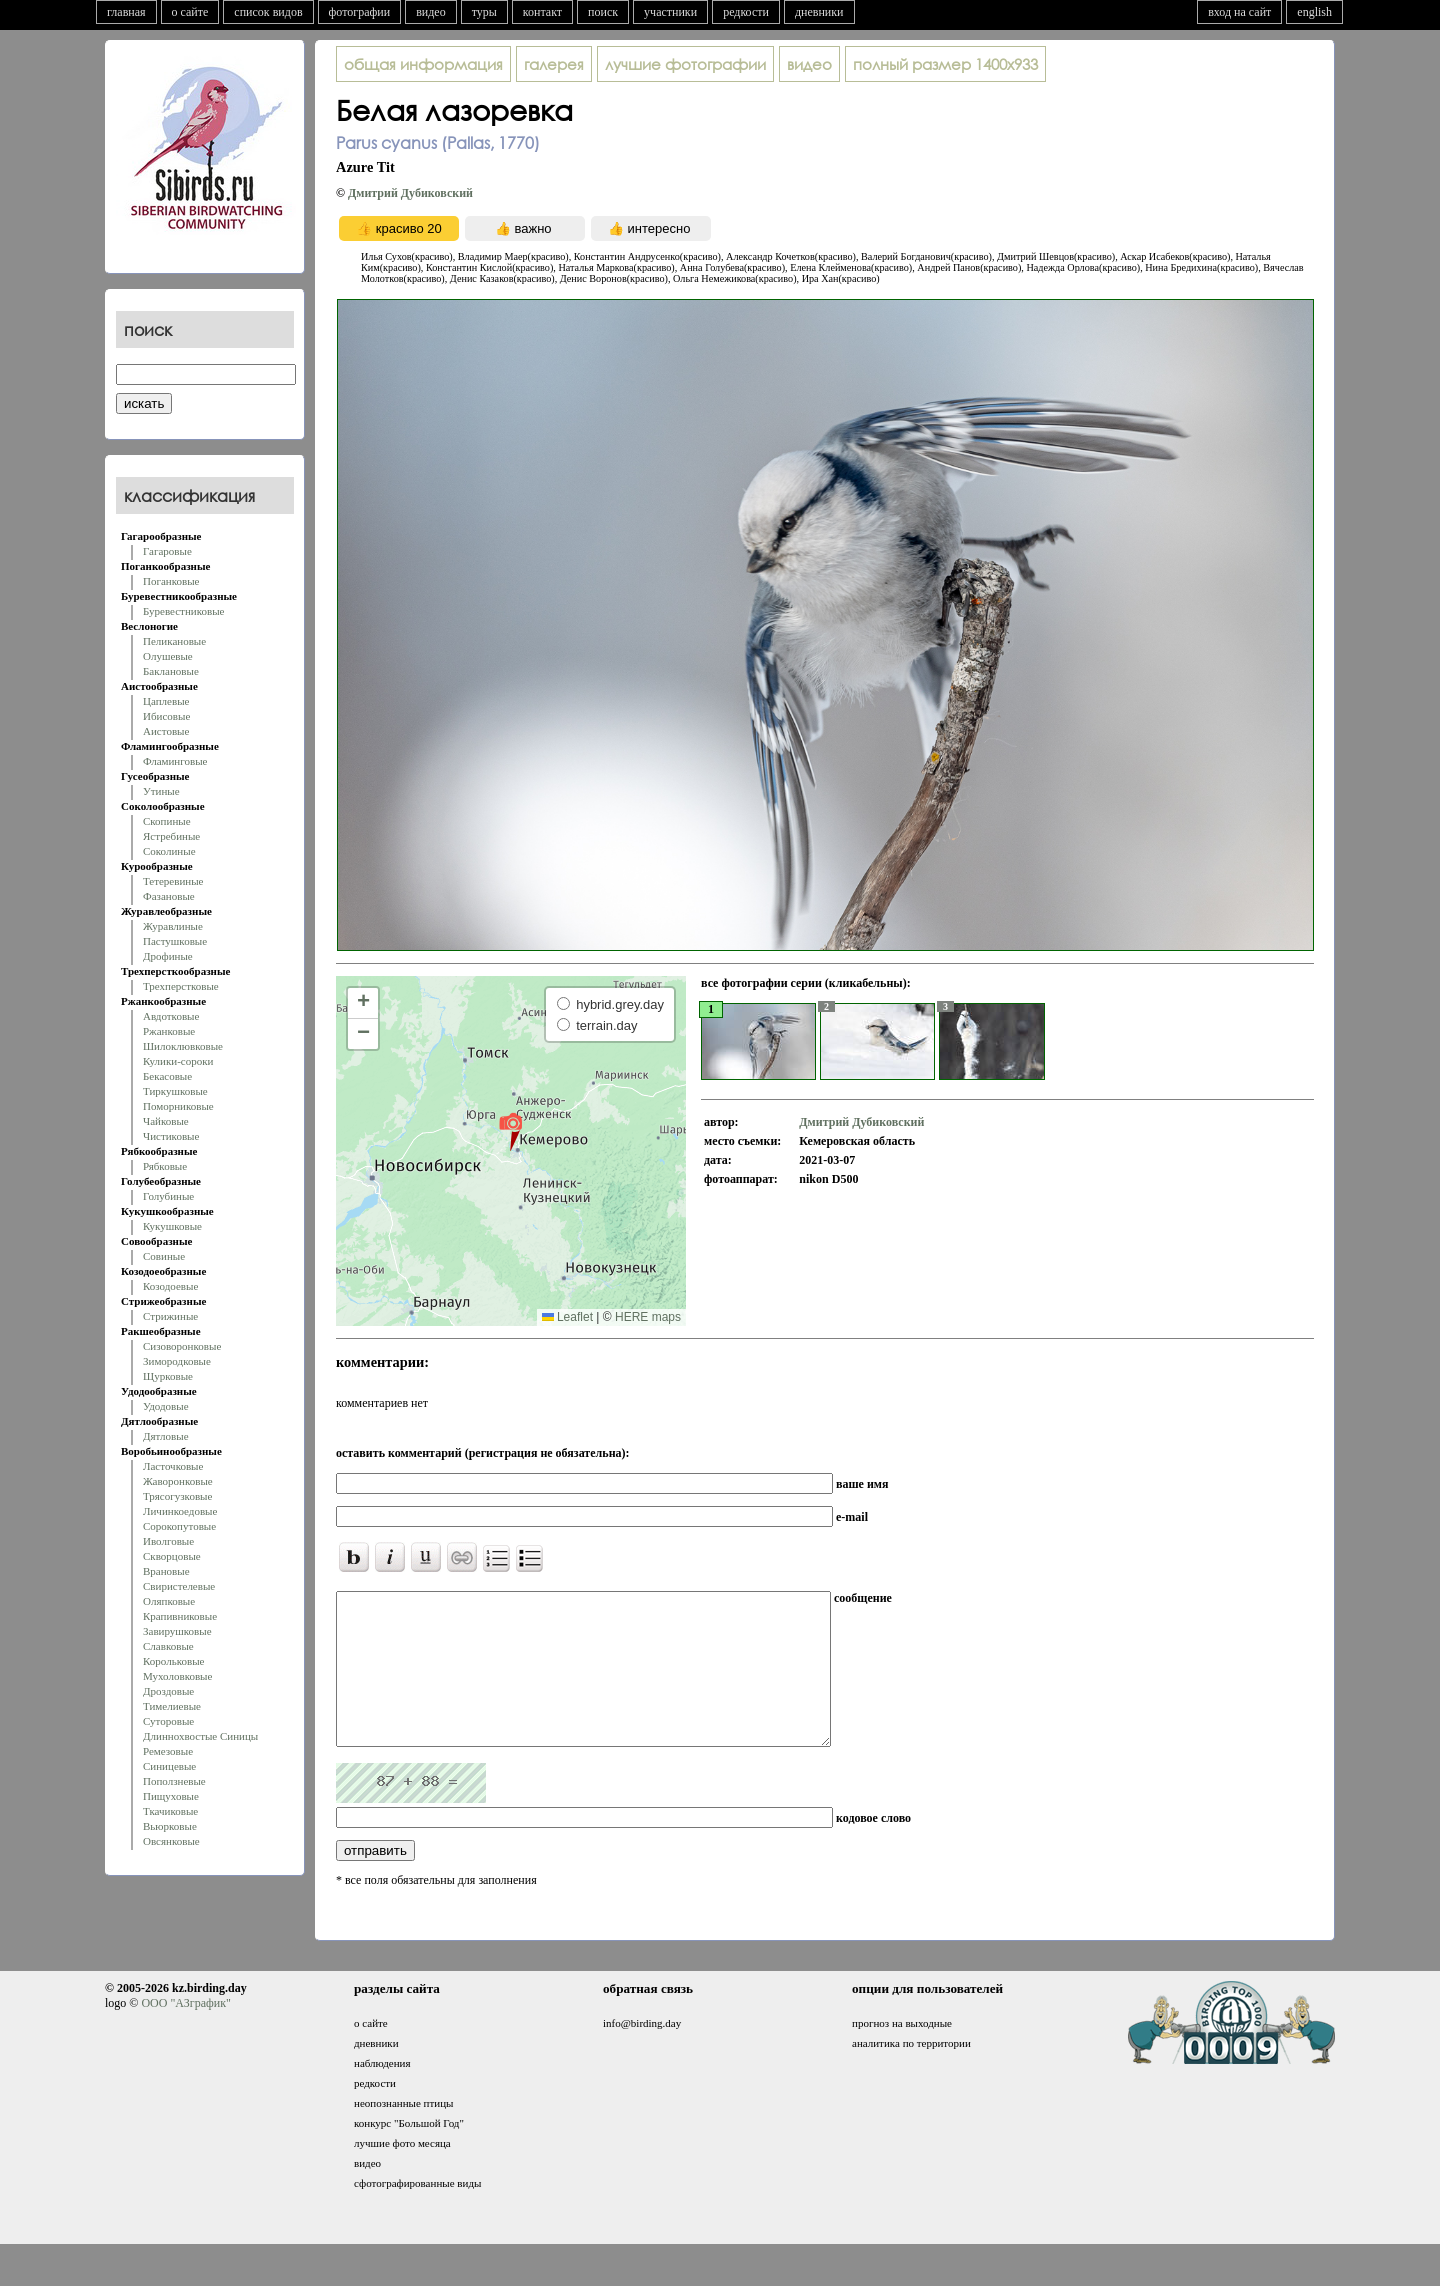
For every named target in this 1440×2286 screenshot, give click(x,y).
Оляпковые (169, 1601)
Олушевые (168, 656)
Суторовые (168, 1721)
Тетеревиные (173, 881)
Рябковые (165, 1166)
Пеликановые (174, 641)
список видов (268, 12)
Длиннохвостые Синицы (200, 1736)
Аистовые (166, 731)
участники (670, 12)
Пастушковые (175, 941)
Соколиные (169, 851)
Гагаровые (167, 551)
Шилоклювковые (183, 1046)
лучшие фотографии (685, 64)
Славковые (168, 1646)
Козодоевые (170, 1286)
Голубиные (168, 1196)
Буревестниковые (183, 611)
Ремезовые (168, 1751)
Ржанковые (169, 1031)
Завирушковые (177, 1631)
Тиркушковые (175, 1091)
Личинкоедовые (180, 1511)
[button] (510, 1131)
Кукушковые (172, 1226)
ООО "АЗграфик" (185, 2033)
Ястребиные (171, 836)
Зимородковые (177, 1361)
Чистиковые (171, 1136)
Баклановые (171, 671)
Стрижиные (170, 1316)
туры (484, 12)
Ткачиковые (170, 1811)
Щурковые (168, 1376)
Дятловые (166, 1436)
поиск (603, 12)
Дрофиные (168, 956)
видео (431, 12)
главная (126, 12)
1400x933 (945, 64)
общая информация (423, 64)
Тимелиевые (172, 1706)
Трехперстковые (181, 986)
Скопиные (167, 821)
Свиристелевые (179, 1586)
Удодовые (166, 1406)
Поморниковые (178, 1106)
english (1314, 12)
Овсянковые (171, 1841)
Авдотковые (171, 1016)
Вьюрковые (170, 1826)
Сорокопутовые (179, 1526)
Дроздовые (168, 1691)
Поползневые (174, 1781)
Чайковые (166, 1121)
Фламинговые (175, 761)
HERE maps (648, 1317)
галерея (554, 64)
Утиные (161, 791)
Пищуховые (171, 1796)
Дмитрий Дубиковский (410, 193)
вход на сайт (1239, 12)
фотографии (360, 12)
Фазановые (169, 896)
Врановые (166, 1571)
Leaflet (567, 1317)
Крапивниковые (180, 1616)
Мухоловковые (177, 1676)
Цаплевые (166, 701)
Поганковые (171, 581)
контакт (542, 12)
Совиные (164, 1256)
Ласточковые (173, 1466)
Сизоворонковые (182, 1346)
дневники (819, 12)
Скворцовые (172, 1556)
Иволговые (168, 1541)
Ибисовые (166, 716)
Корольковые (173, 1661)
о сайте (190, 12)
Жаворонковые (178, 1481)
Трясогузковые (177, 1496)
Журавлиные (173, 926)
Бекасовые (167, 1076)
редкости (746, 12)
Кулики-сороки (178, 1061)
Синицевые (169, 1766)
